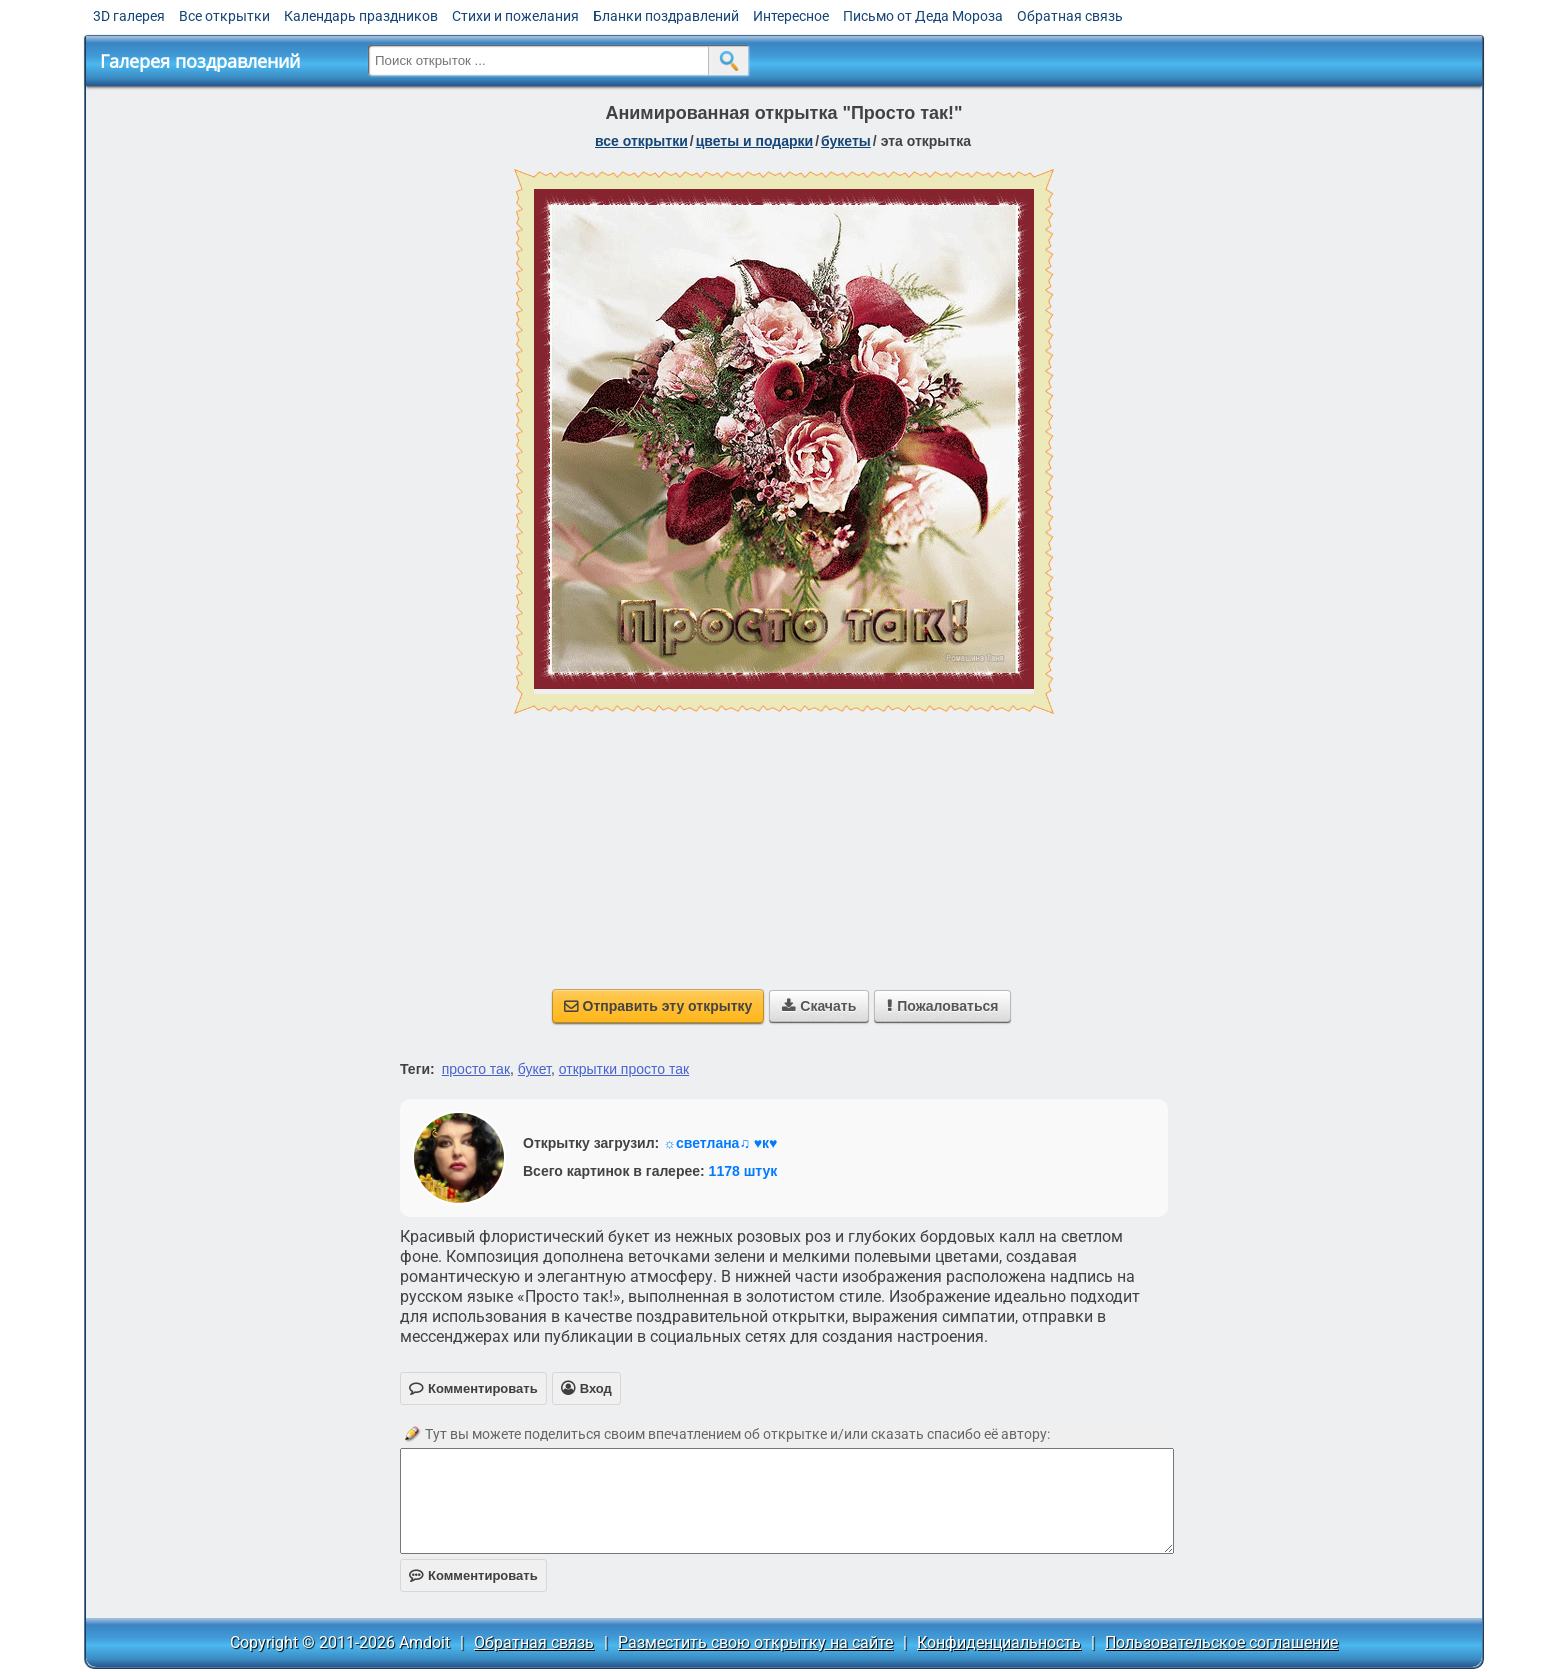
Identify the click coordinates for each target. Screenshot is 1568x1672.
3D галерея (129, 16)
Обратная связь (1070, 16)
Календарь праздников (361, 16)
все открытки (641, 141)
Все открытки (224, 16)
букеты (846, 141)
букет (534, 1069)
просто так (476, 1069)
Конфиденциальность (999, 1642)
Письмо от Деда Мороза (923, 16)
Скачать (819, 1006)
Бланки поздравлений (666, 16)
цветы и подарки (755, 141)
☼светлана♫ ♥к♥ (720, 1143)
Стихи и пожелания (515, 16)
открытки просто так (624, 1069)
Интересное (791, 16)
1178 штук (743, 1171)
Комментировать (473, 1575)
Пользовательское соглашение (1221, 1642)
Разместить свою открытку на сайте (755, 1642)
